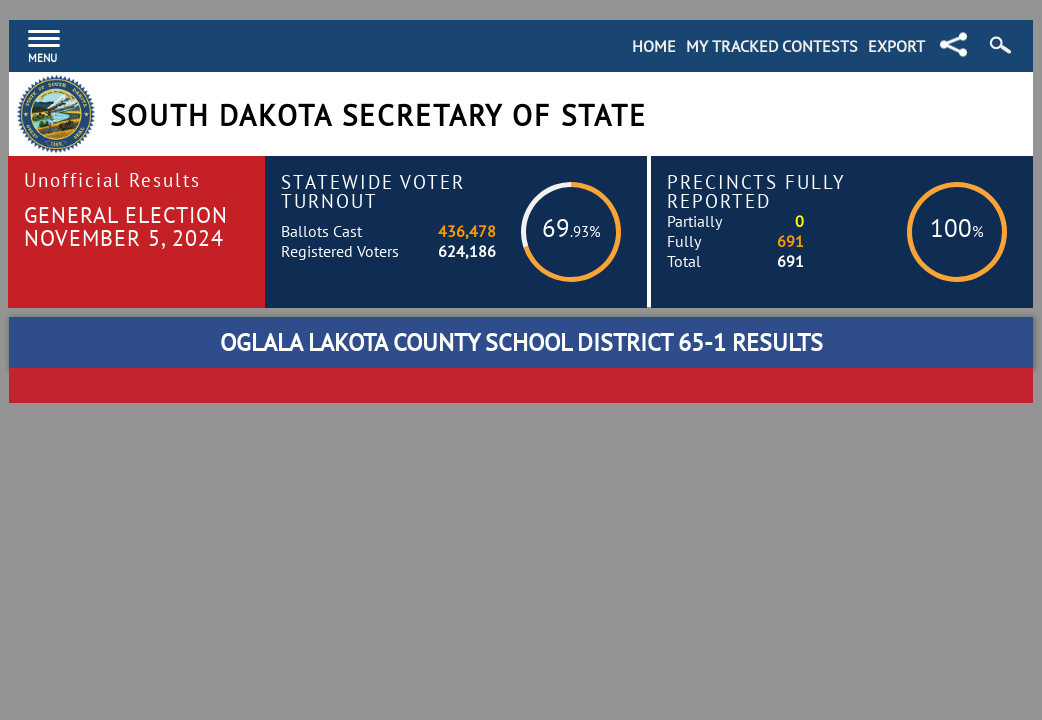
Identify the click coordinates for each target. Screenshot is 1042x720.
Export (896, 46)
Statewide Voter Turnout (373, 191)
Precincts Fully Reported (756, 191)
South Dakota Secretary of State (378, 115)
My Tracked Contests (772, 46)
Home (654, 46)
